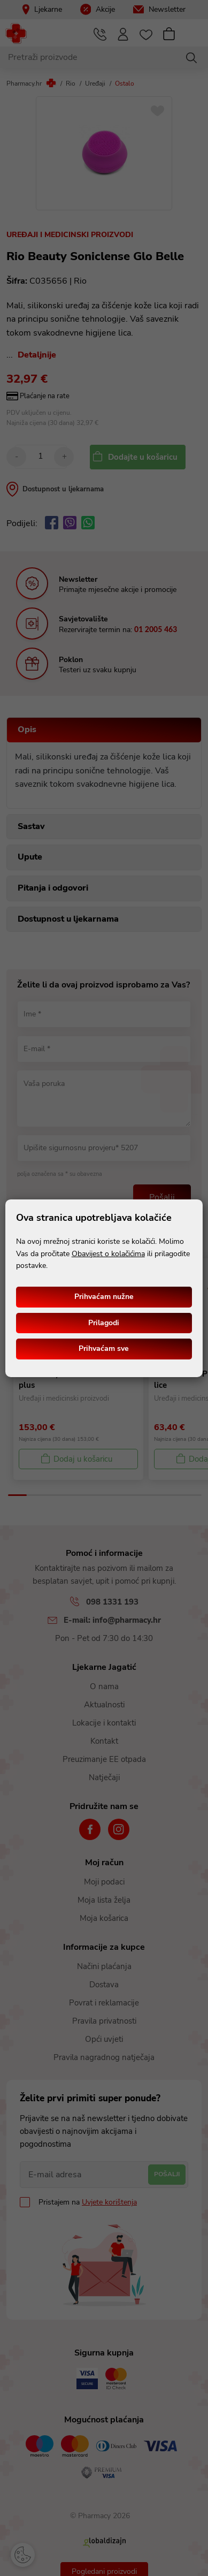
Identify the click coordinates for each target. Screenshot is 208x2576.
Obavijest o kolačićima (108, 1254)
